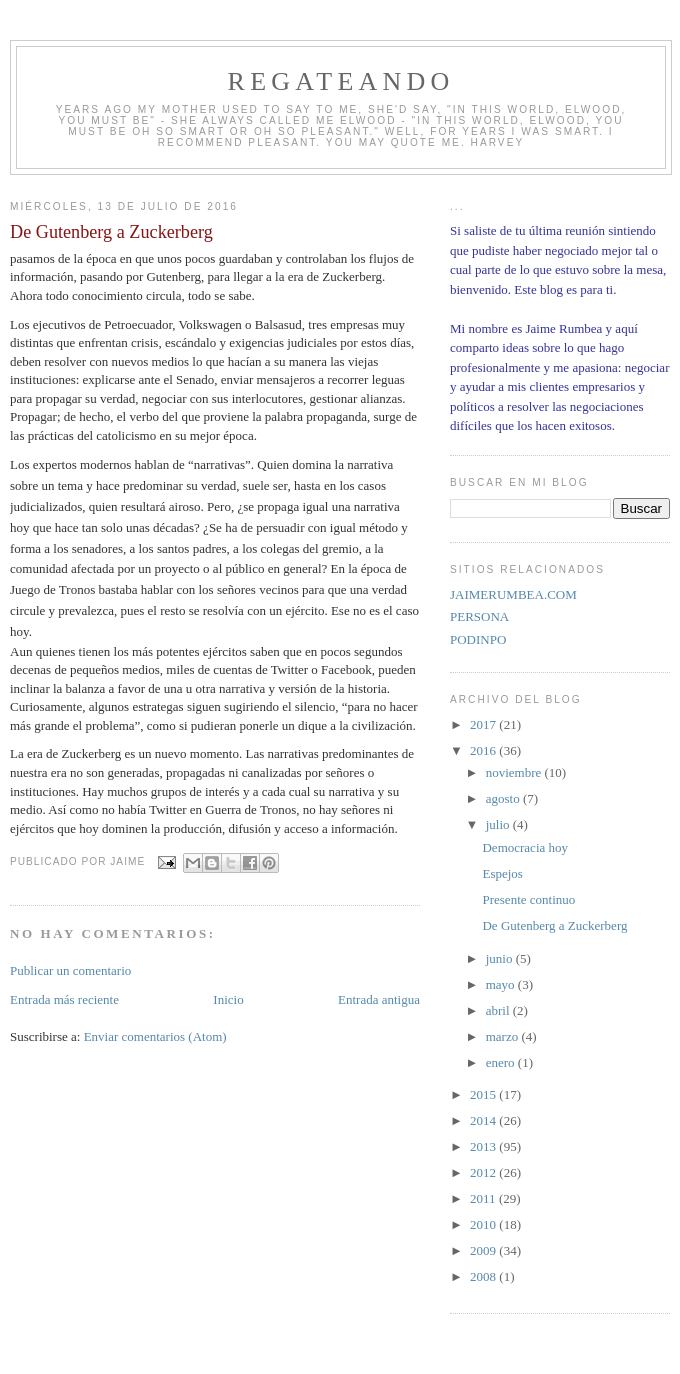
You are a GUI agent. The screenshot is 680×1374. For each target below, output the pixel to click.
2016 (484, 750)
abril (499, 1010)
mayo (502, 984)
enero (502, 1062)
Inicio (228, 999)
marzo (504, 1036)
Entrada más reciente (64, 999)
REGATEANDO (341, 81)
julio (499, 824)
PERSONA (479, 616)
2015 (484, 1094)
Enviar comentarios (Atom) (155, 1036)
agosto (504, 798)
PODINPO (478, 639)
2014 (484, 1120)
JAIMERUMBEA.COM (513, 594)
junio (501, 958)
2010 (484, 1224)
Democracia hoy (525, 847)
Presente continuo (528, 899)
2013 (484, 1146)
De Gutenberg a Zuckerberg (554, 925)
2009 (484, 1250)
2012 (484, 1172)
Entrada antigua (379, 999)
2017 (484, 724)
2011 (484, 1198)
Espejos (502, 873)
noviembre (515, 772)
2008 (484, 1276)
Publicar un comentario (70, 970)
